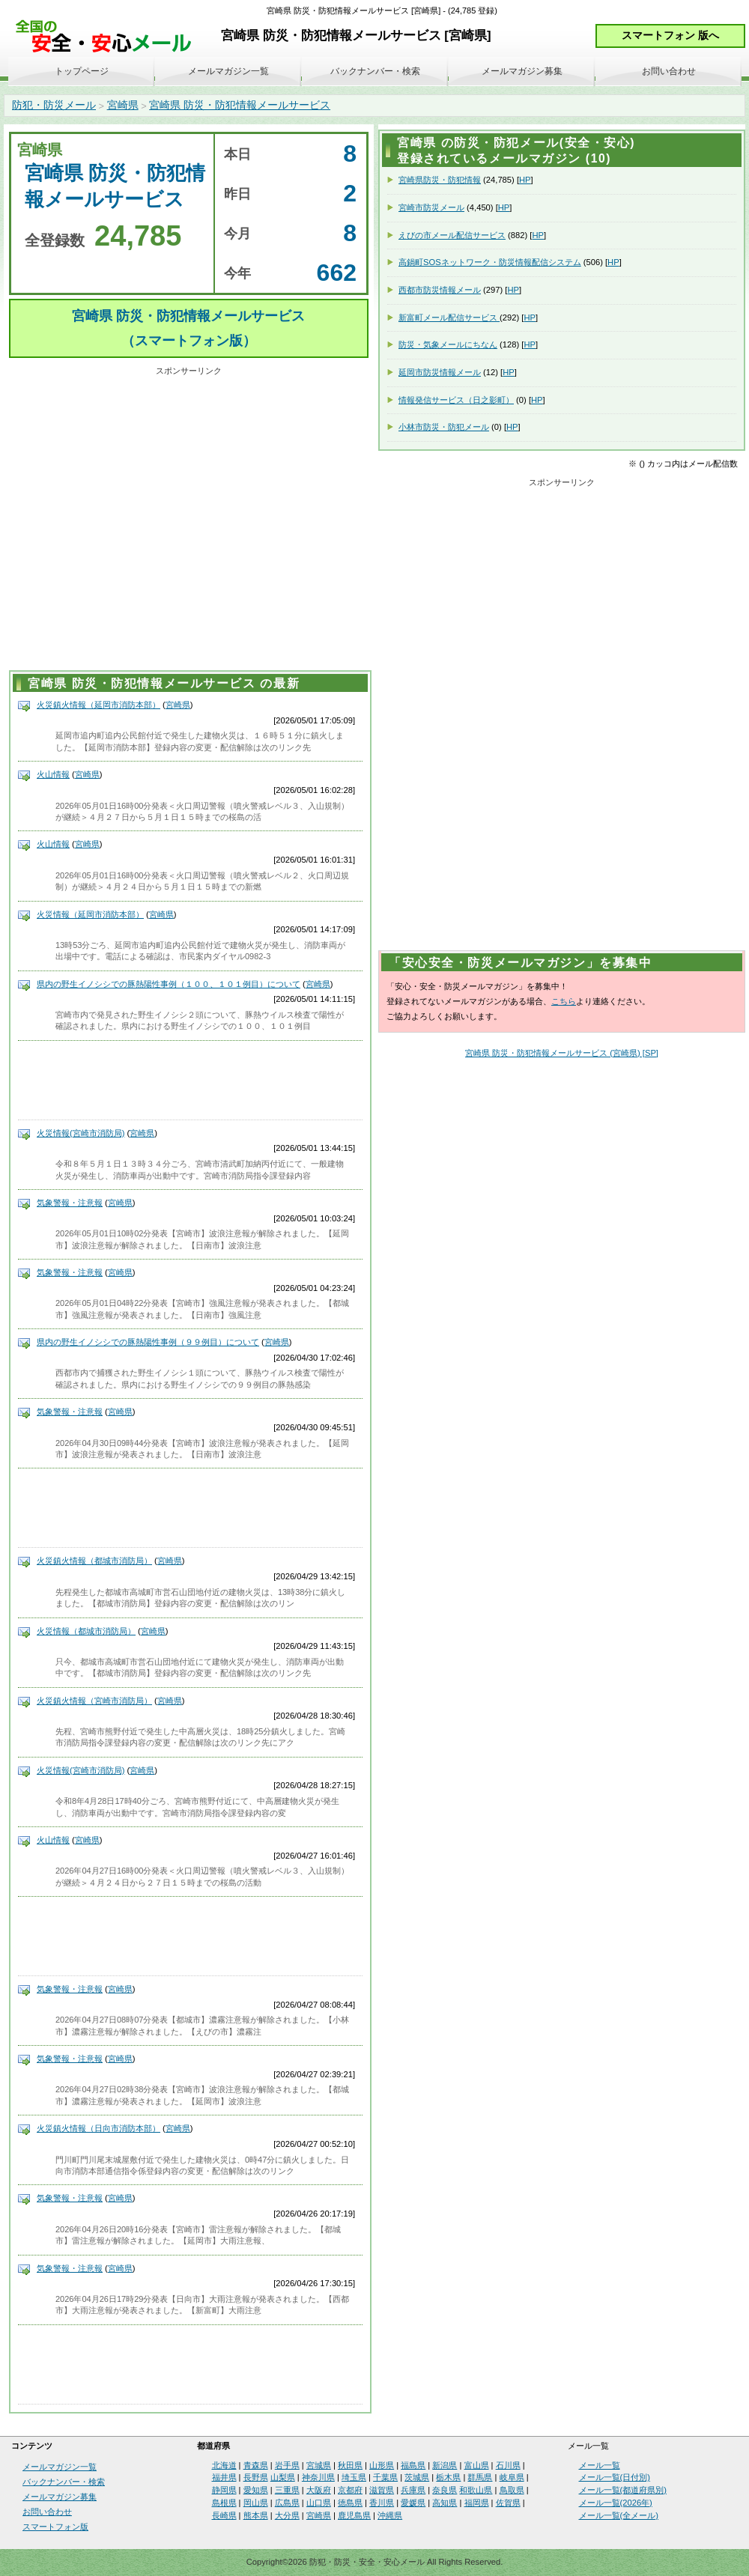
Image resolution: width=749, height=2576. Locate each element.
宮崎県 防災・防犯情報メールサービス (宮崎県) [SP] (561, 1052)
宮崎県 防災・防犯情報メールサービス (239, 105)
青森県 (255, 2465)
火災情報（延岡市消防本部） (90, 914)
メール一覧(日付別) (614, 2477)
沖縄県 (389, 2515)
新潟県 (444, 2465)
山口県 (318, 2502)
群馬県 (479, 2477)
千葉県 (385, 2477)
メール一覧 (599, 2465)
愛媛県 (413, 2502)
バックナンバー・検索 (375, 71)
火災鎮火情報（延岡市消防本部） (98, 704)
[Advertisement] (144, 520)
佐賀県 (508, 2502)
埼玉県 (354, 2477)
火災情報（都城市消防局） (86, 1630)
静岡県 (224, 2489)
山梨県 (282, 2477)
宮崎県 (123, 105)
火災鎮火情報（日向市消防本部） (98, 2128)
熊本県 (255, 2515)
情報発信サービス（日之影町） (456, 399)
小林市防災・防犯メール (443, 426)
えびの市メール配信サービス (452, 235)
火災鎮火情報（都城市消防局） (94, 1560)
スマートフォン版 (55, 2526)
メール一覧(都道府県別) (623, 2489)
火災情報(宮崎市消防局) (80, 1132)
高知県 (444, 2502)
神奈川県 (318, 2477)
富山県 (476, 2465)
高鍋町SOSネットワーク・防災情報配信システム (489, 262)
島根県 (224, 2502)
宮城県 (318, 2465)
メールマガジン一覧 (228, 71)
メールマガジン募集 (522, 71)
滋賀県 (381, 2489)
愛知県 (255, 2489)
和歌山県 (475, 2489)
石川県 (508, 2465)
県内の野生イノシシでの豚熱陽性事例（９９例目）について (148, 1341)
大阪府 (318, 2489)
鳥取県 (512, 2489)
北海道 (224, 2465)
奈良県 (444, 2489)
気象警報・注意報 (70, 1202)
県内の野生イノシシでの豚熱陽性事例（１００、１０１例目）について (168, 983)
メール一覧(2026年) (615, 2502)
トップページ (82, 71)
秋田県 (350, 2465)
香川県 (381, 2502)
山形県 (381, 2465)
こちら (563, 1001)
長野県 (255, 2477)
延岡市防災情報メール (439, 372)
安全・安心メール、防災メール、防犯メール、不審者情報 (108, 37)
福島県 (413, 2465)
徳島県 (350, 2502)
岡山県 (255, 2502)
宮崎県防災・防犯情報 (439, 179)
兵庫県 (413, 2489)
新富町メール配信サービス (449, 317)
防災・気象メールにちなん (447, 344)
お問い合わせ (669, 71)
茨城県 (416, 2477)
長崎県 (224, 2515)
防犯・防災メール (54, 105)
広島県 (287, 2502)
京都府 (350, 2489)
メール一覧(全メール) (618, 2515)
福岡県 (476, 2502)
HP (525, 179)
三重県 (287, 2489)
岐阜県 (512, 2477)
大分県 (287, 2515)
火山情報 (53, 774)
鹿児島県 (354, 2515)
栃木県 (448, 2477)
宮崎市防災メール (431, 207)
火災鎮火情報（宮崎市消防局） (94, 1700)
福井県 (224, 2477)
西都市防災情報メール (439, 289)
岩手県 (287, 2465)
